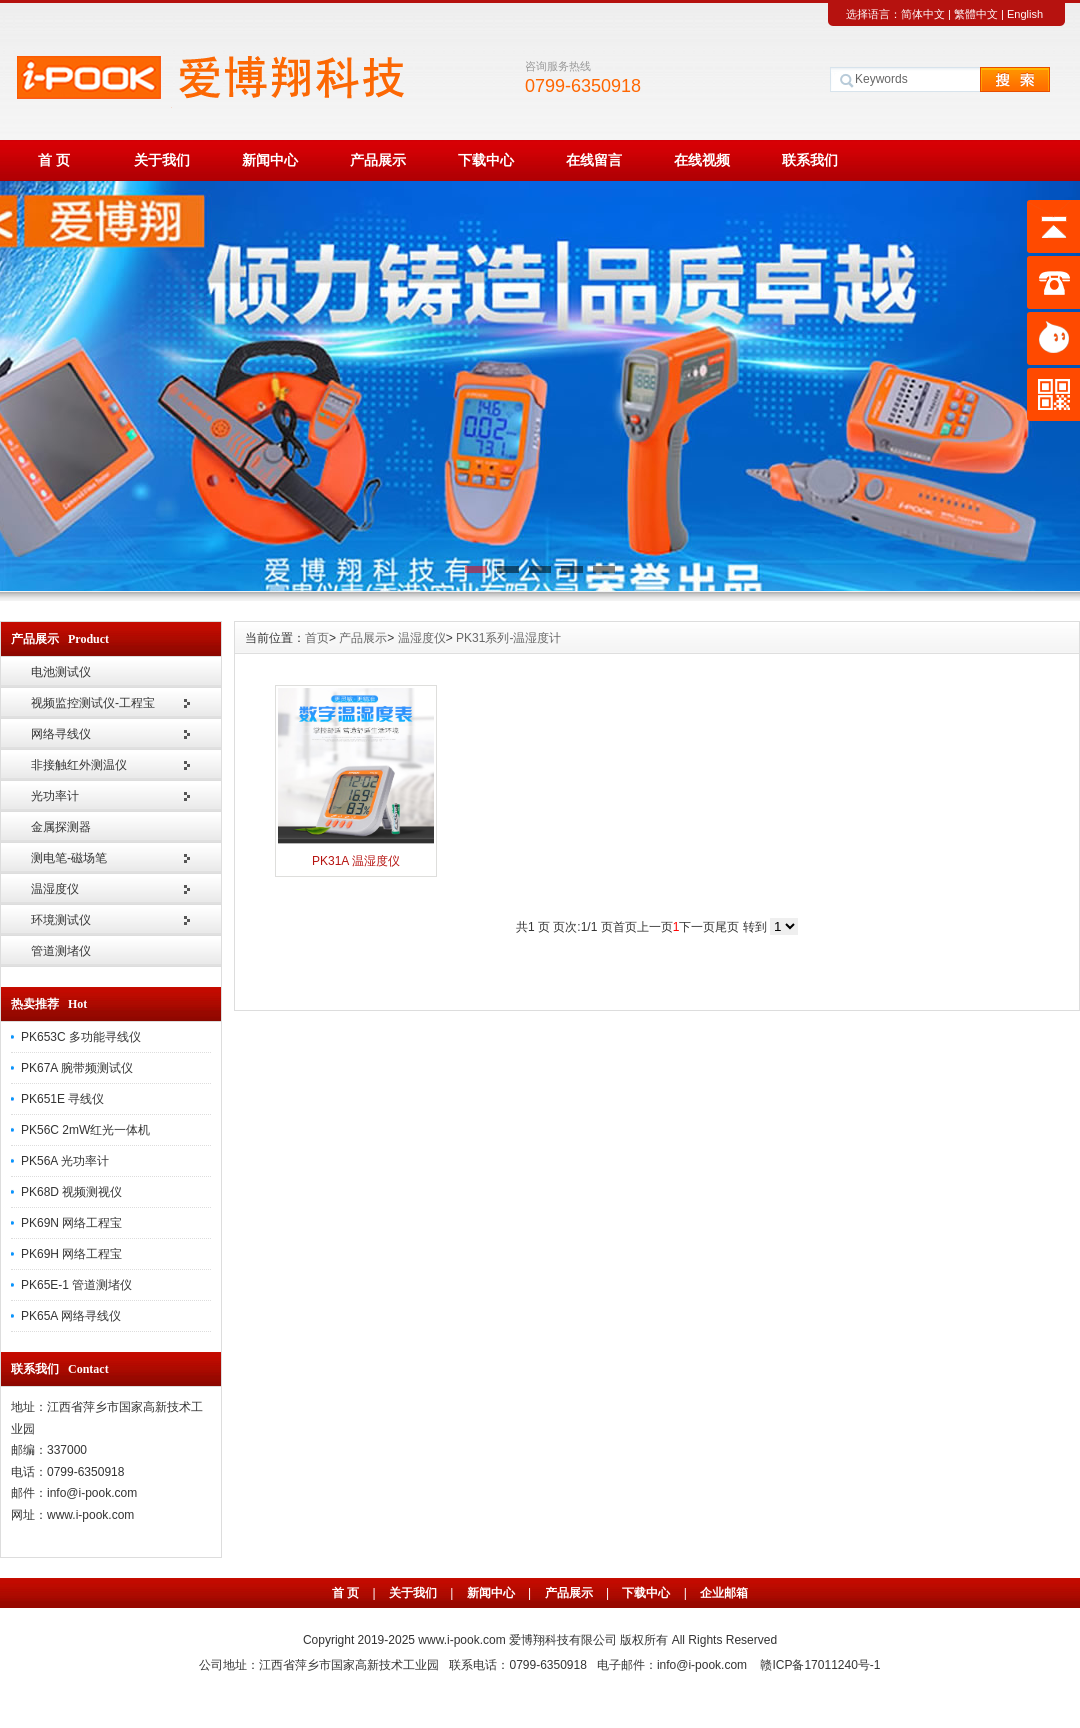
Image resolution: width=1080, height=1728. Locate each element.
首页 (317, 638)
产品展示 (378, 160)
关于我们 (162, 160)
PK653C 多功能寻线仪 (81, 1037)
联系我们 (810, 160)
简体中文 (923, 14)
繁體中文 (976, 14)
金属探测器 (61, 827)
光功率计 (55, 796)
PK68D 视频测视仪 (71, 1192)
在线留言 (594, 160)
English (1025, 14)
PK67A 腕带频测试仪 (77, 1068)
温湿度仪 (55, 889)
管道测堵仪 (61, 951)
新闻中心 (270, 160)
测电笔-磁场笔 (69, 858)
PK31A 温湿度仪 (356, 861)
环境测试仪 (61, 920)
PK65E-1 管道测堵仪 (76, 1285)
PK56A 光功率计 (65, 1161)
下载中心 (486, 160)
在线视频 (702, 160)
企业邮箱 (724, 1593)
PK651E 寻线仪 (62, 1099)
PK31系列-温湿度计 (508, 638)
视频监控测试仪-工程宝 (93, 703)
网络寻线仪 (61, 734)
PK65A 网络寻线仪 (71, 1316)
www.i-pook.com (463, 1640)
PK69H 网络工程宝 (71, 1254)
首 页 (54, 160)
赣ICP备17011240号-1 (820, 1665)
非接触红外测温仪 (79, 765)
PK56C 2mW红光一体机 (85, 1130)
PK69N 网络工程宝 (71, 1223)
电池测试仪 (61, 672)
